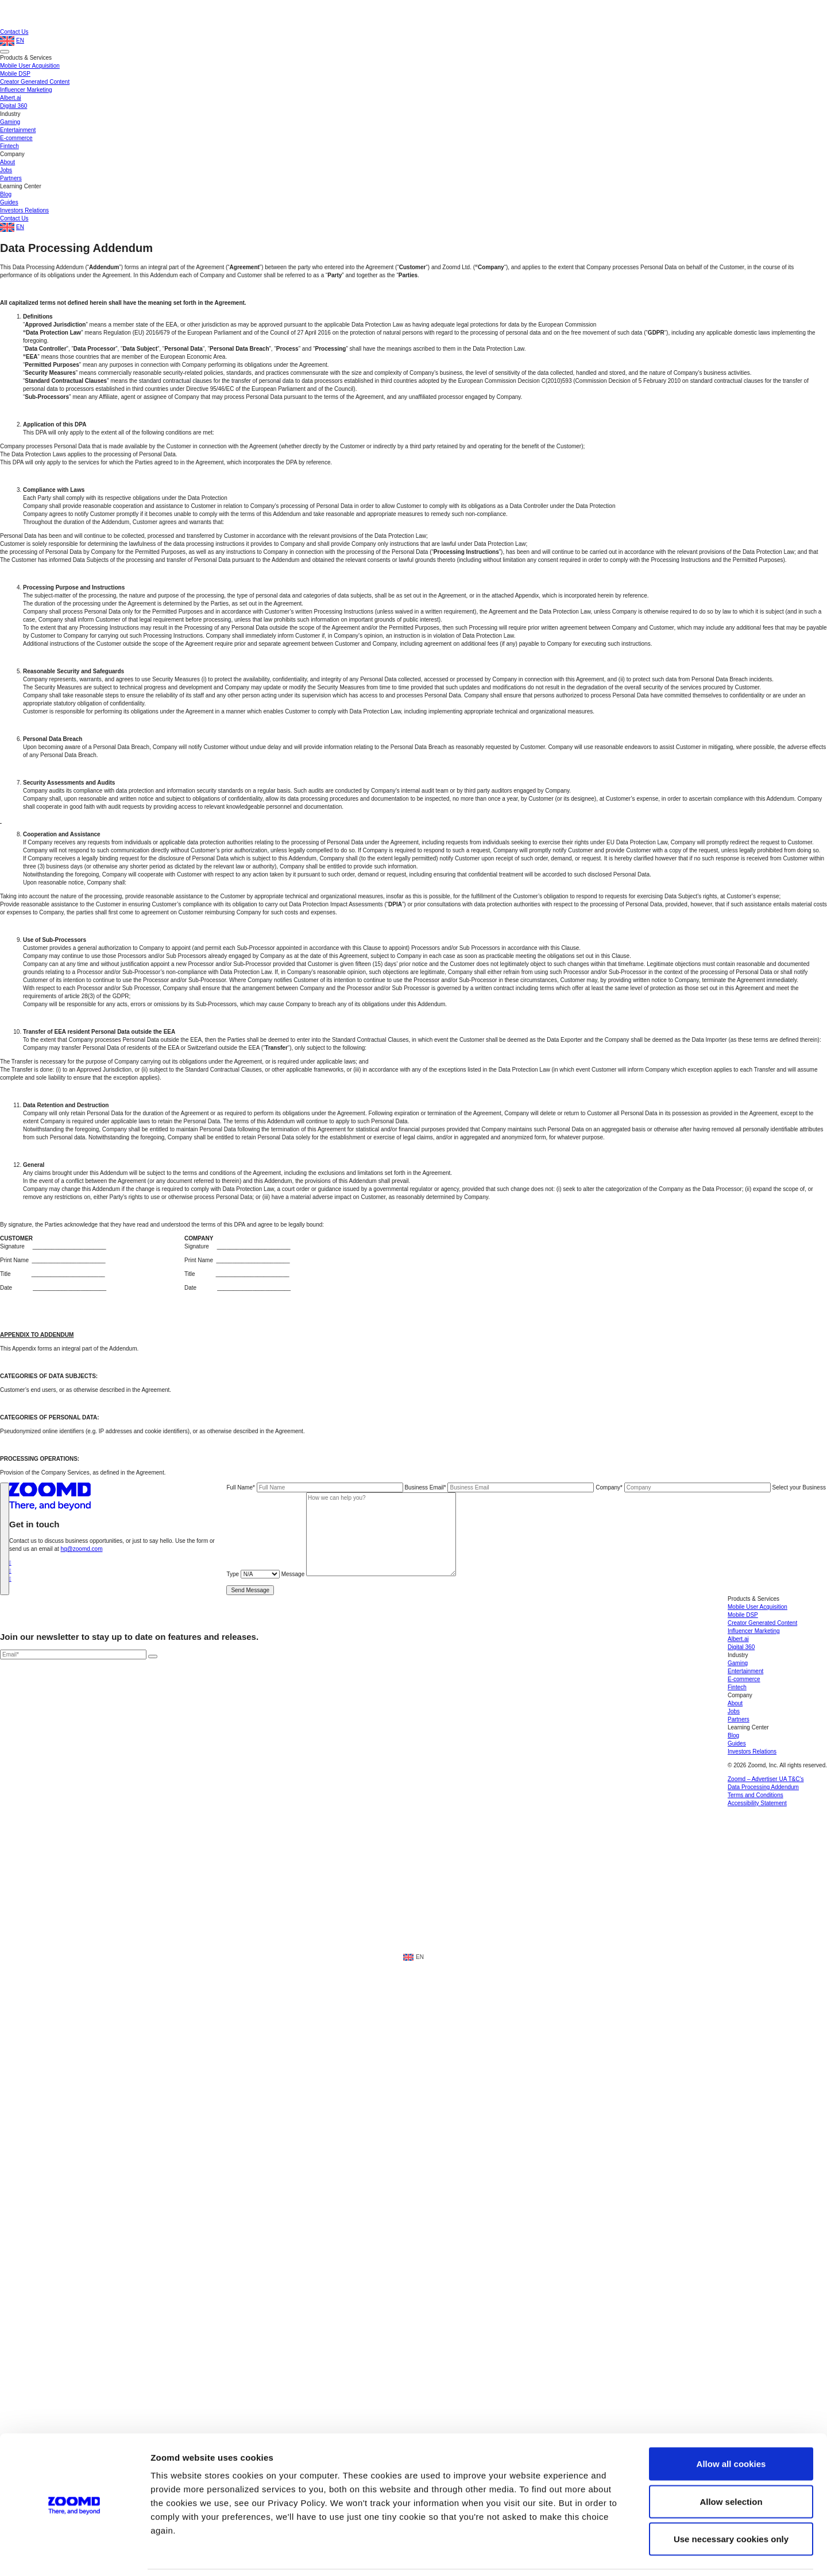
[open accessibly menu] (805, 2511)
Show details (602, 2317)
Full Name (315, 1487)
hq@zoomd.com (82, 1549)
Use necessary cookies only (731, 2264)
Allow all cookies (731, 2189)
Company (684, 1487)
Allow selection (731, 2226)
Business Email (500, 1487)
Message (368, 1574)
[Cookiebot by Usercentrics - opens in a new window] (74, 2317)
